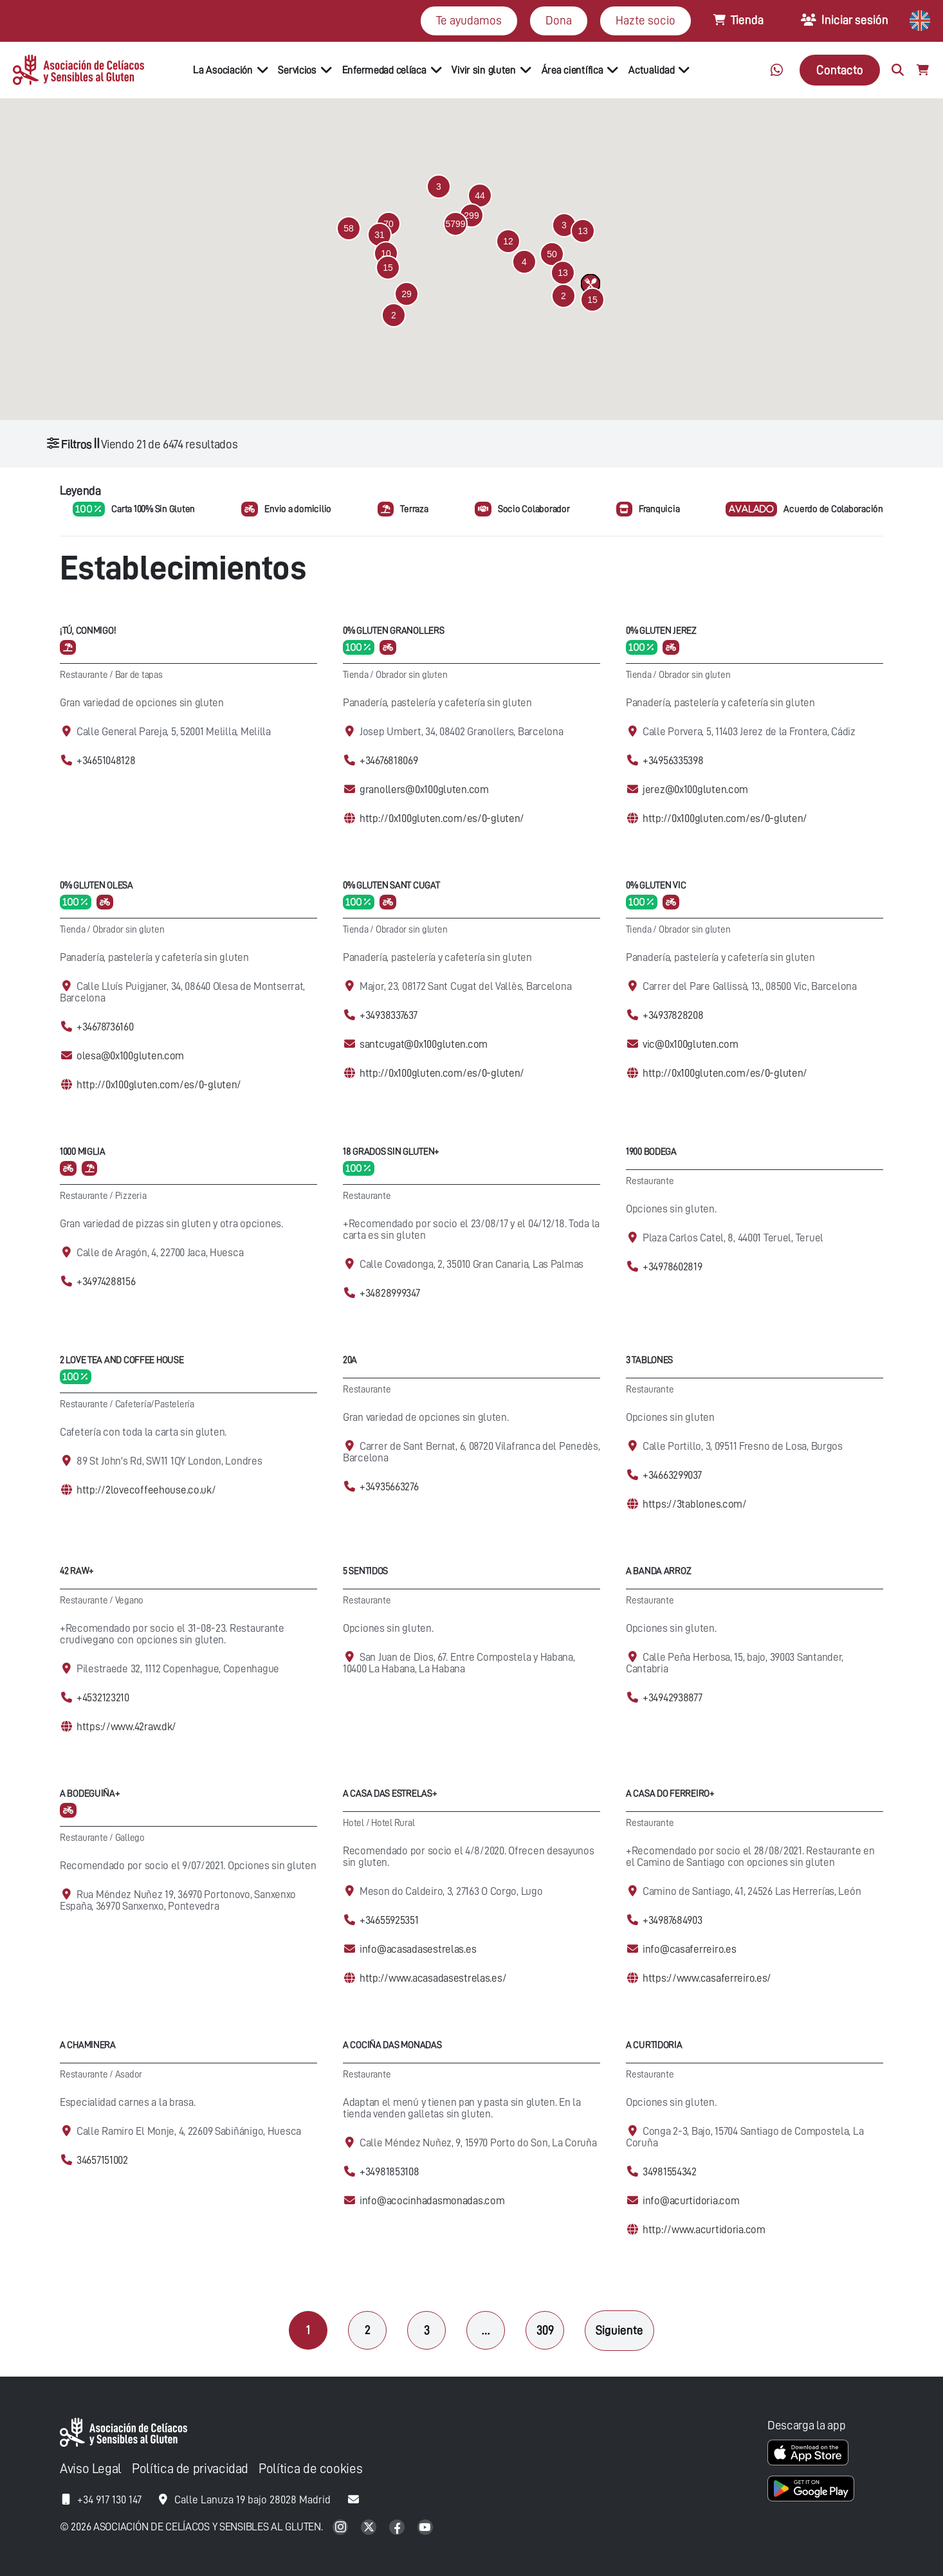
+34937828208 (673, 1015)
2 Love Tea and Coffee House (121, 1360)
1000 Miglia (82, 1151)
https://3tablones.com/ (695, 1504)
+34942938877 (672, 1697)
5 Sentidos (365, 1571)
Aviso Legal (91, 2469)
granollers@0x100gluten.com (424, 789)
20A (350, 1360)
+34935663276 (389, 1486)
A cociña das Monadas (392, 2045)
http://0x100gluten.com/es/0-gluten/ (442, 818)
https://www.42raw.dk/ (126, 1726)
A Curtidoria (654, 2045)
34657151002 (102, 2160)
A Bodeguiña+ (90, 1793)
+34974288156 (106, 1281)
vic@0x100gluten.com (690, 1044)
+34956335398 (673, 760)
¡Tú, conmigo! (88, 630)
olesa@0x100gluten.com (130, 1055)
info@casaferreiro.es (689, 1949)
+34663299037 (672, 1475)
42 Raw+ (77, 1571)
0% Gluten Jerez (661, 630)
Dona (558, 20)
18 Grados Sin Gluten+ (391, 1151)
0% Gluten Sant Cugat (391, 885)
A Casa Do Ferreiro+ (670, 1793)
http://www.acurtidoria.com (704, 2229)
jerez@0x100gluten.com (695, 789)
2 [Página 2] (368, 2330)
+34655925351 (389, 1920)
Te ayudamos (469, 20)
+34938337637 (388, 1015)
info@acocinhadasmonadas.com (432, 2200)
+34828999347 (390, 1293)
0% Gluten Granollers (393, 630)
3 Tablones (649, 1360)
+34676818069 (389, 760)
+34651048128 (106, 760)
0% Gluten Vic (656, 885)
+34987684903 (672, 1920)
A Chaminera (88, 2045)
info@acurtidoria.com (691, 2200)
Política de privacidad (190, 2469)
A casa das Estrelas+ (390, 1793)
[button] (455, 224)
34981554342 (670, 2171)
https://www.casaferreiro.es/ (707, 1978)
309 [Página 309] (545, 2330)
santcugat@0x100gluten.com (424, 1044)
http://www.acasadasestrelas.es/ (433, 1978)
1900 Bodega (651, 1151)
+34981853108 (389, 2171)
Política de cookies (310, 2469)
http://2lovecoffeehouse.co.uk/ (146, 1489)
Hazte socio (645, 20)
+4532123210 (103, 1697)
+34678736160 (105, 1026)
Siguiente (619, 2330)
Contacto (839, 70)
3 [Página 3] (427, 2330)
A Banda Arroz (658, 1571)
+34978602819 (672, 1266)
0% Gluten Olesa (96, 885)
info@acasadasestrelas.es (418, 1949)
